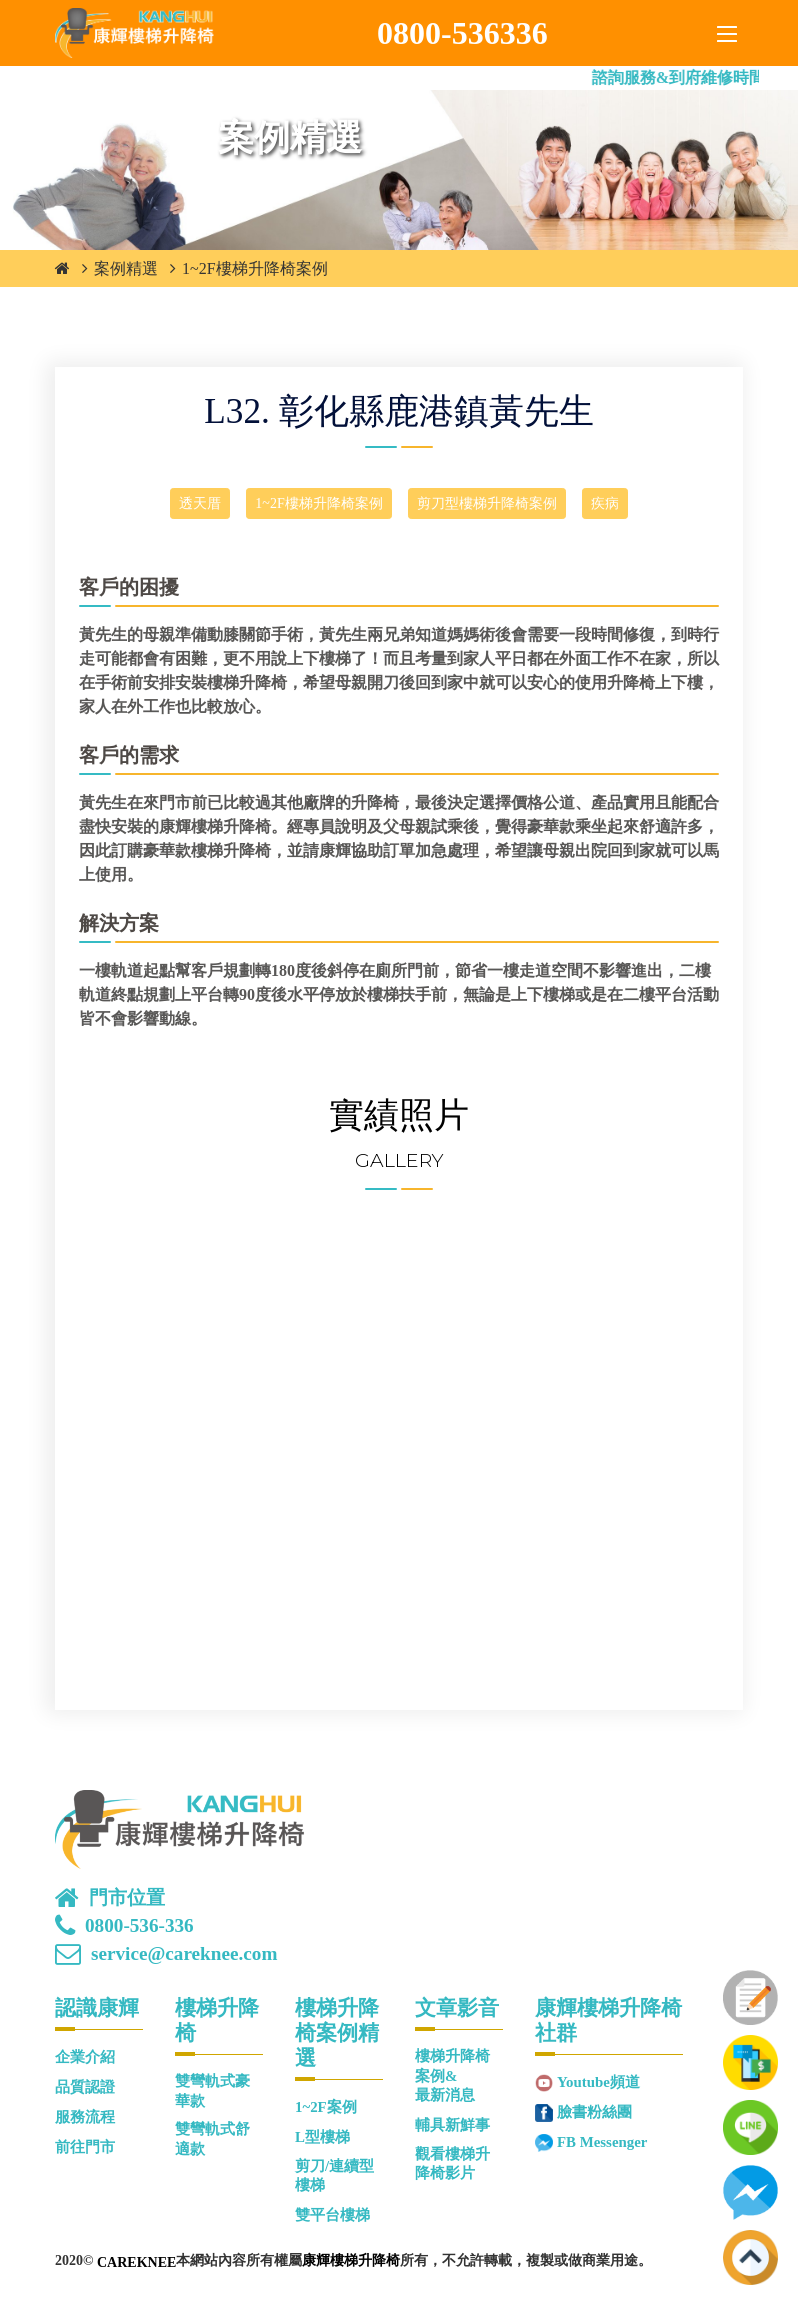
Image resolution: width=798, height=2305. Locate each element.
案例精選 (126, 268)
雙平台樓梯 (332, 2215)
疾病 (605, 503)
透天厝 (200, 503)
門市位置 (127, 1898)
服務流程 (85, 2117)
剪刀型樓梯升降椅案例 (487, 503)
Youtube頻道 (598, 2082)
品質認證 (85, 2087)
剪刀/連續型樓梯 (334, 2175)
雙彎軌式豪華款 (212, 2090)
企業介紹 (85, 2057)
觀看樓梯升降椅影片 (452, 2163)
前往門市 (85, 2147)
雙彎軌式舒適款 (212, 2138)
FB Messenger (602, 2142)
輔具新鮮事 (452, 2125)
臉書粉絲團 (594, 2112)
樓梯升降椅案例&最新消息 (452, 2075)
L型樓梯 (322, 2137)
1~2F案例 (326, 2107)
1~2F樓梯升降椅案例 (255, 268)
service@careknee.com (184, 1954)
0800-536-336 (139, 1926)
